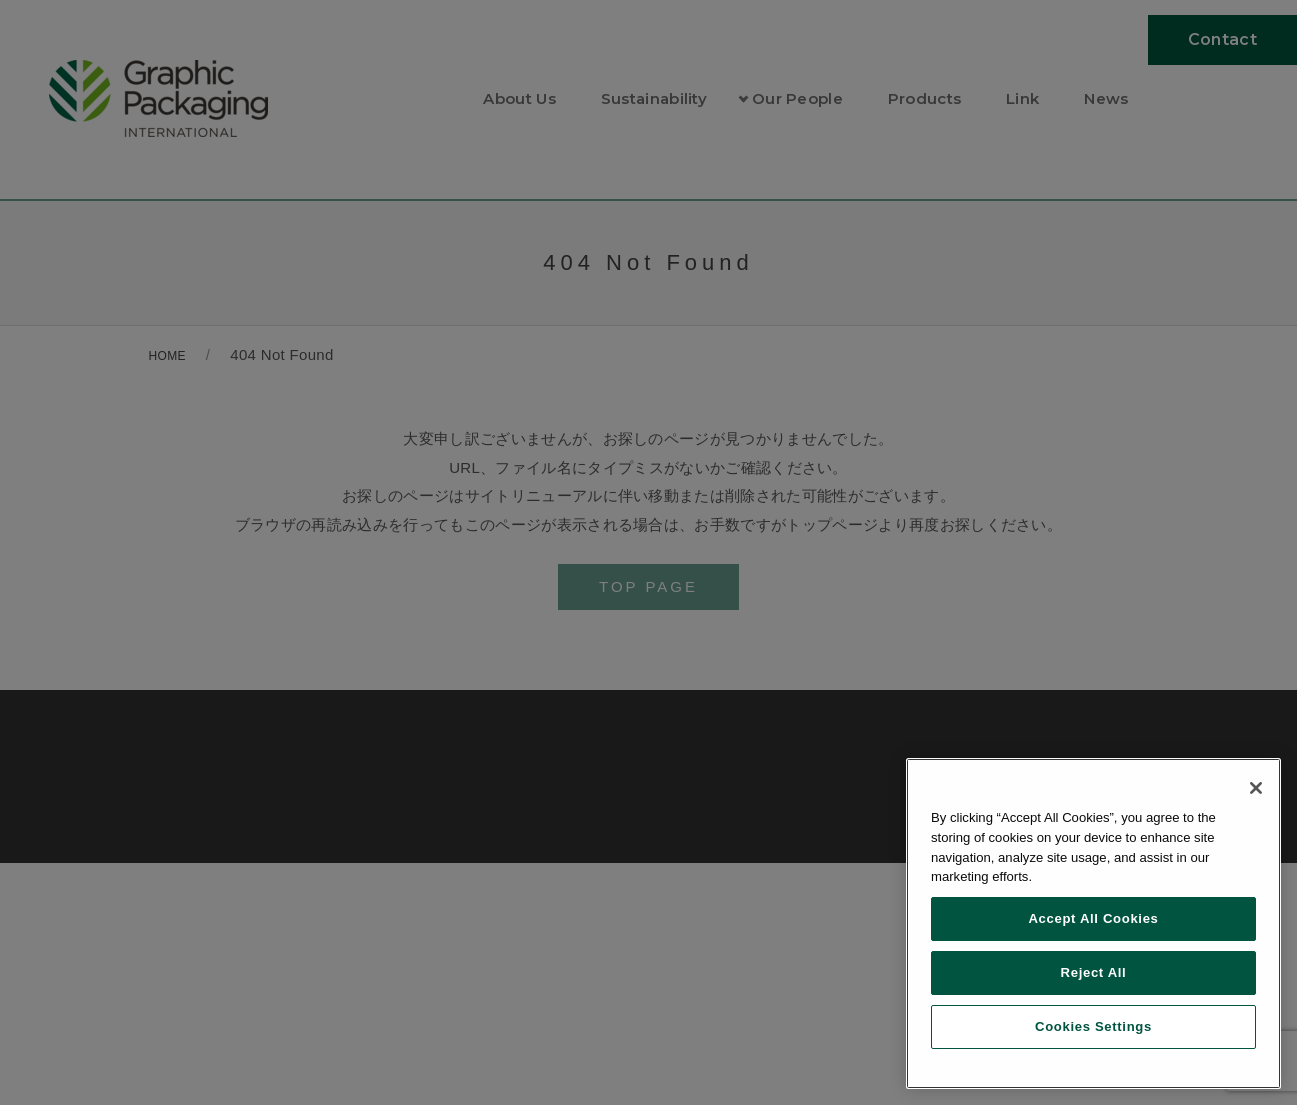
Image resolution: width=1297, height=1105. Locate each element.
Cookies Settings (1093, 1026)
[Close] (1256, 788)
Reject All (1094, 972)
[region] (1093, 923)
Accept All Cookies (1093, 918)
